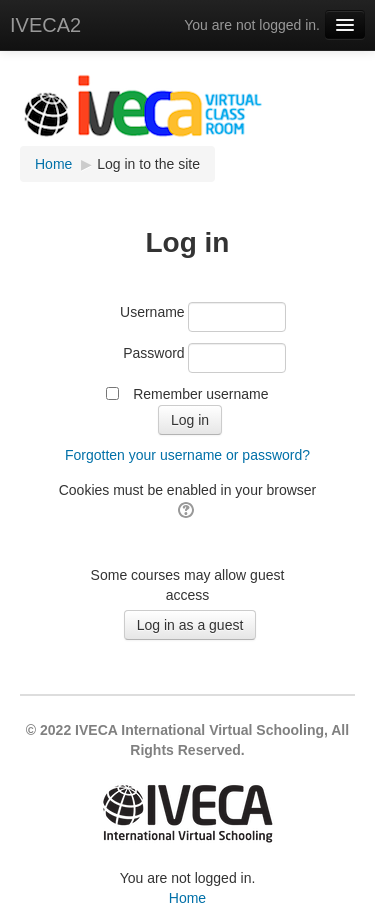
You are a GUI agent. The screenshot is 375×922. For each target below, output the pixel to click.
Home (187, 898)
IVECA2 (45, 25)
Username (152, 312)
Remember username (200, 394)
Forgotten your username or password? (187, 455)
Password (153, 353)
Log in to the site (148, 164)
